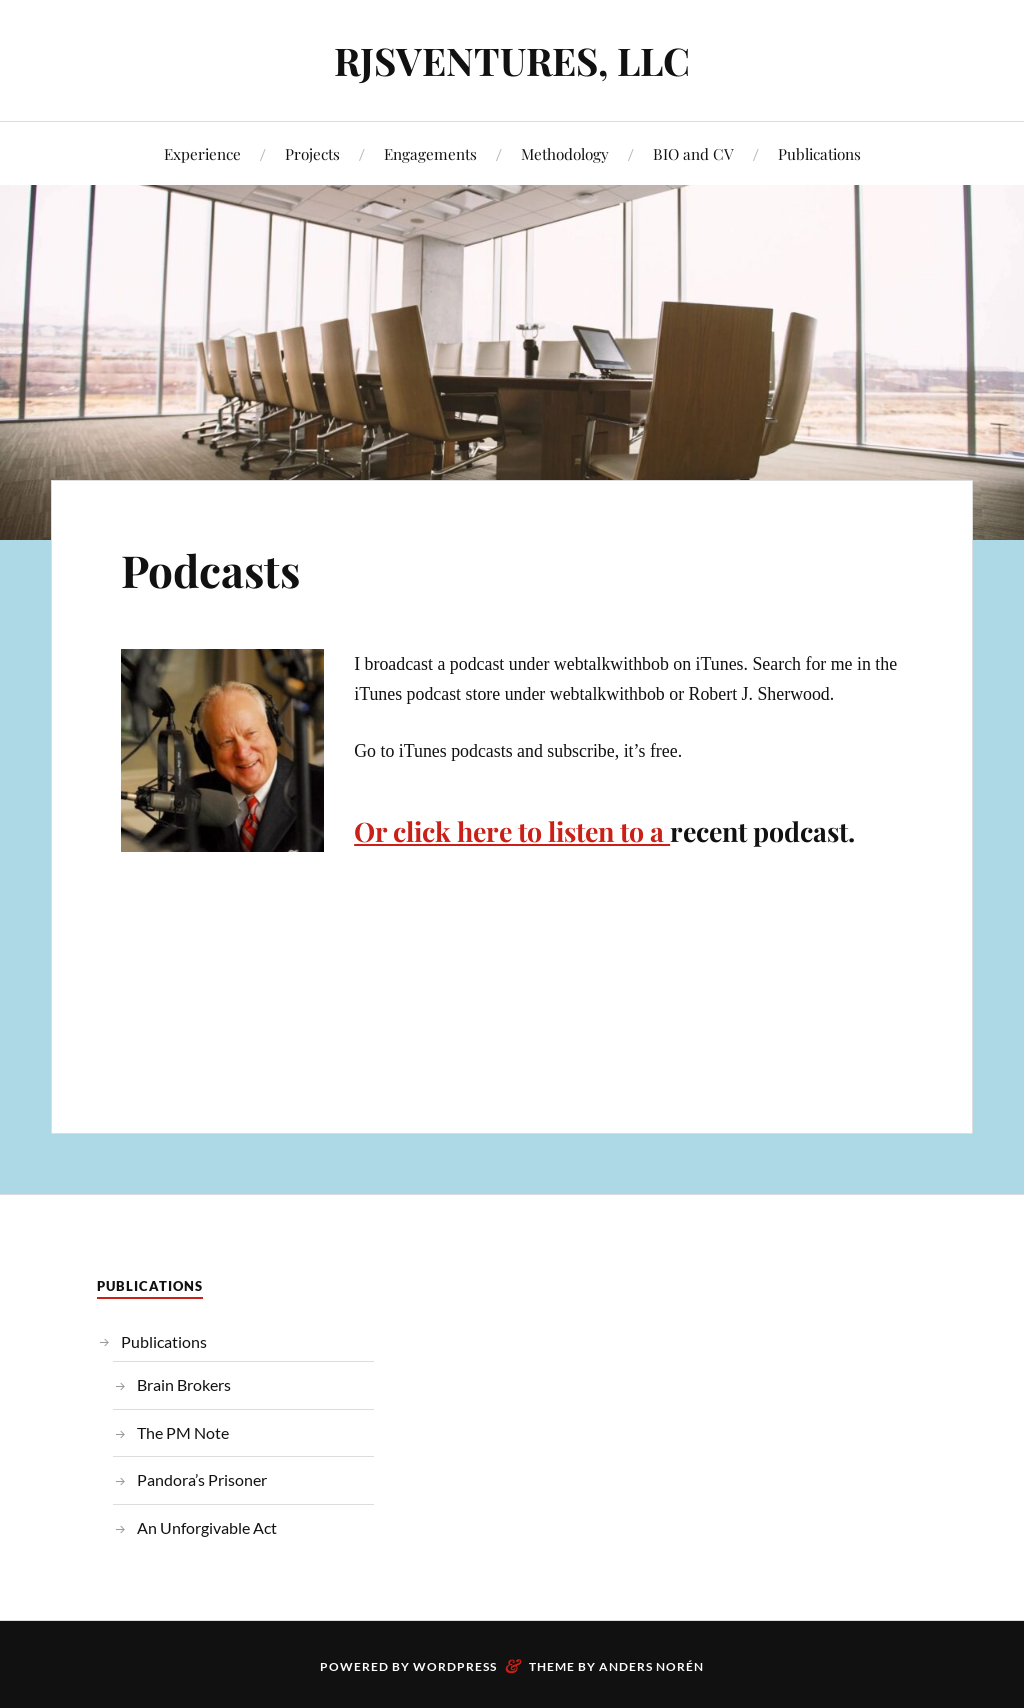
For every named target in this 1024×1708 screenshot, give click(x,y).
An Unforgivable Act (207, 1527)
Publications (819, 153)
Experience (202, 153)
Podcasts (210, 569)
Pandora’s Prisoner (202, 1479)
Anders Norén (651, 1666)
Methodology (565, 153)
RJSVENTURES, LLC (512, 60)
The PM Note (183, 1432)
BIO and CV (693, 153)
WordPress (455, 1666)
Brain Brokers (184, 1384)
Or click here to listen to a (512, 831)
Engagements (430, 153)
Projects (312, 153)
